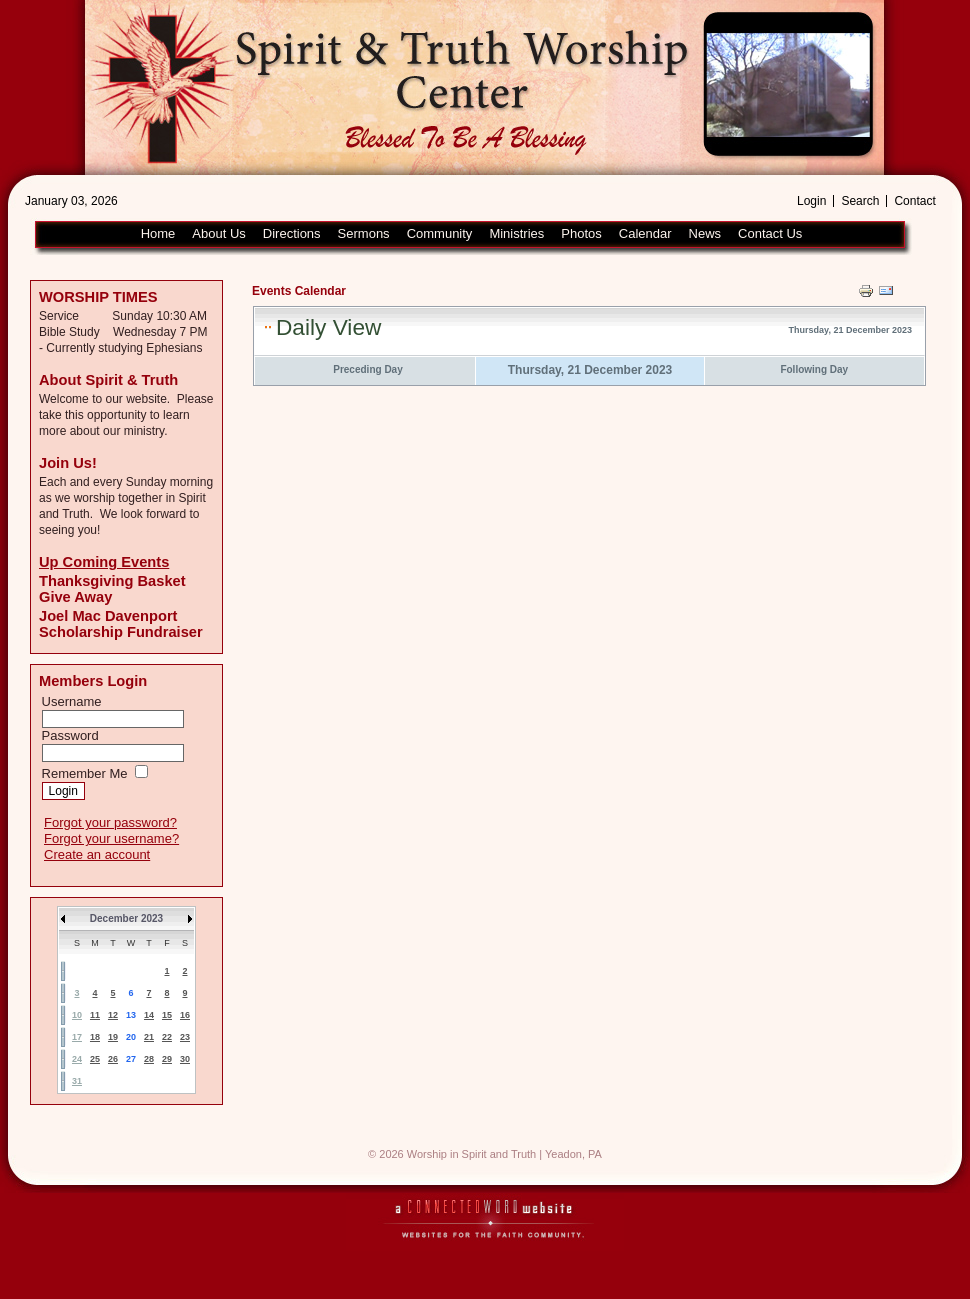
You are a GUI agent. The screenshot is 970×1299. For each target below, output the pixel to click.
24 (77, 1059)
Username (72, 701)
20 (131, 1037)
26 (113, 1059)
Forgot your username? (111, 838)
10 (77, 1015)
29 (167, 1059)
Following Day (814, 369)
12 (113, 1015)
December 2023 (126, 918)
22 (167, 1037)
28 (149, 1059)
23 (185, 1037)
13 (131, 1015)
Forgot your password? (110, 822)
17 (77, 1037)
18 (95, 1037)
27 (131, 1059)
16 (185, 1015)
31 (77, 1081)
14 (149, 1015)
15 (167, 1015)
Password (70, 735)
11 (95, 1015)
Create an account (97, 854)
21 (149, 1037)
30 (185, 1059)
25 (95, 1059)
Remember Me (85, 773)
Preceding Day (367, 369)
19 (113, 1037)
